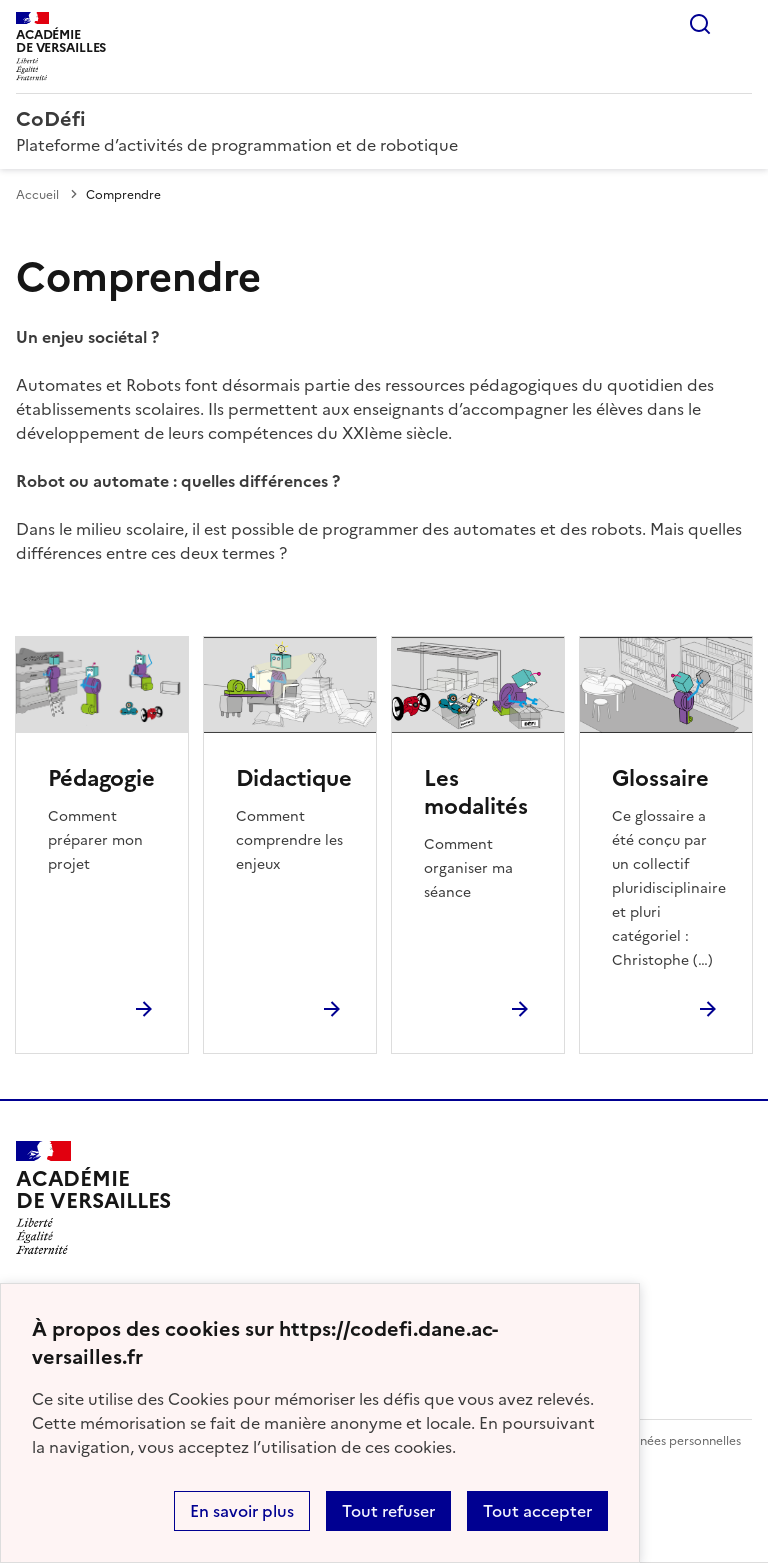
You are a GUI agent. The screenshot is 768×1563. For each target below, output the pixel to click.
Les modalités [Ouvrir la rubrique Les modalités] (476, 792)
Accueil (37, 195)
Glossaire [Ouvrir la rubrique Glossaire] (660, 778)
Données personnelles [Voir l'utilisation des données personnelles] (678, 1441)
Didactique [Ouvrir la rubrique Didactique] (294, 778)
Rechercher (700, 24)
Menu (740, 24)
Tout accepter (537, 1511)
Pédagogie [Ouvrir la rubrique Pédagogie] (101, 778)
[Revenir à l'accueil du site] (93, 1198)
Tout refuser (388, 1511)
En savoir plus (242, 1511)
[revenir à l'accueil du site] (384, 119)
